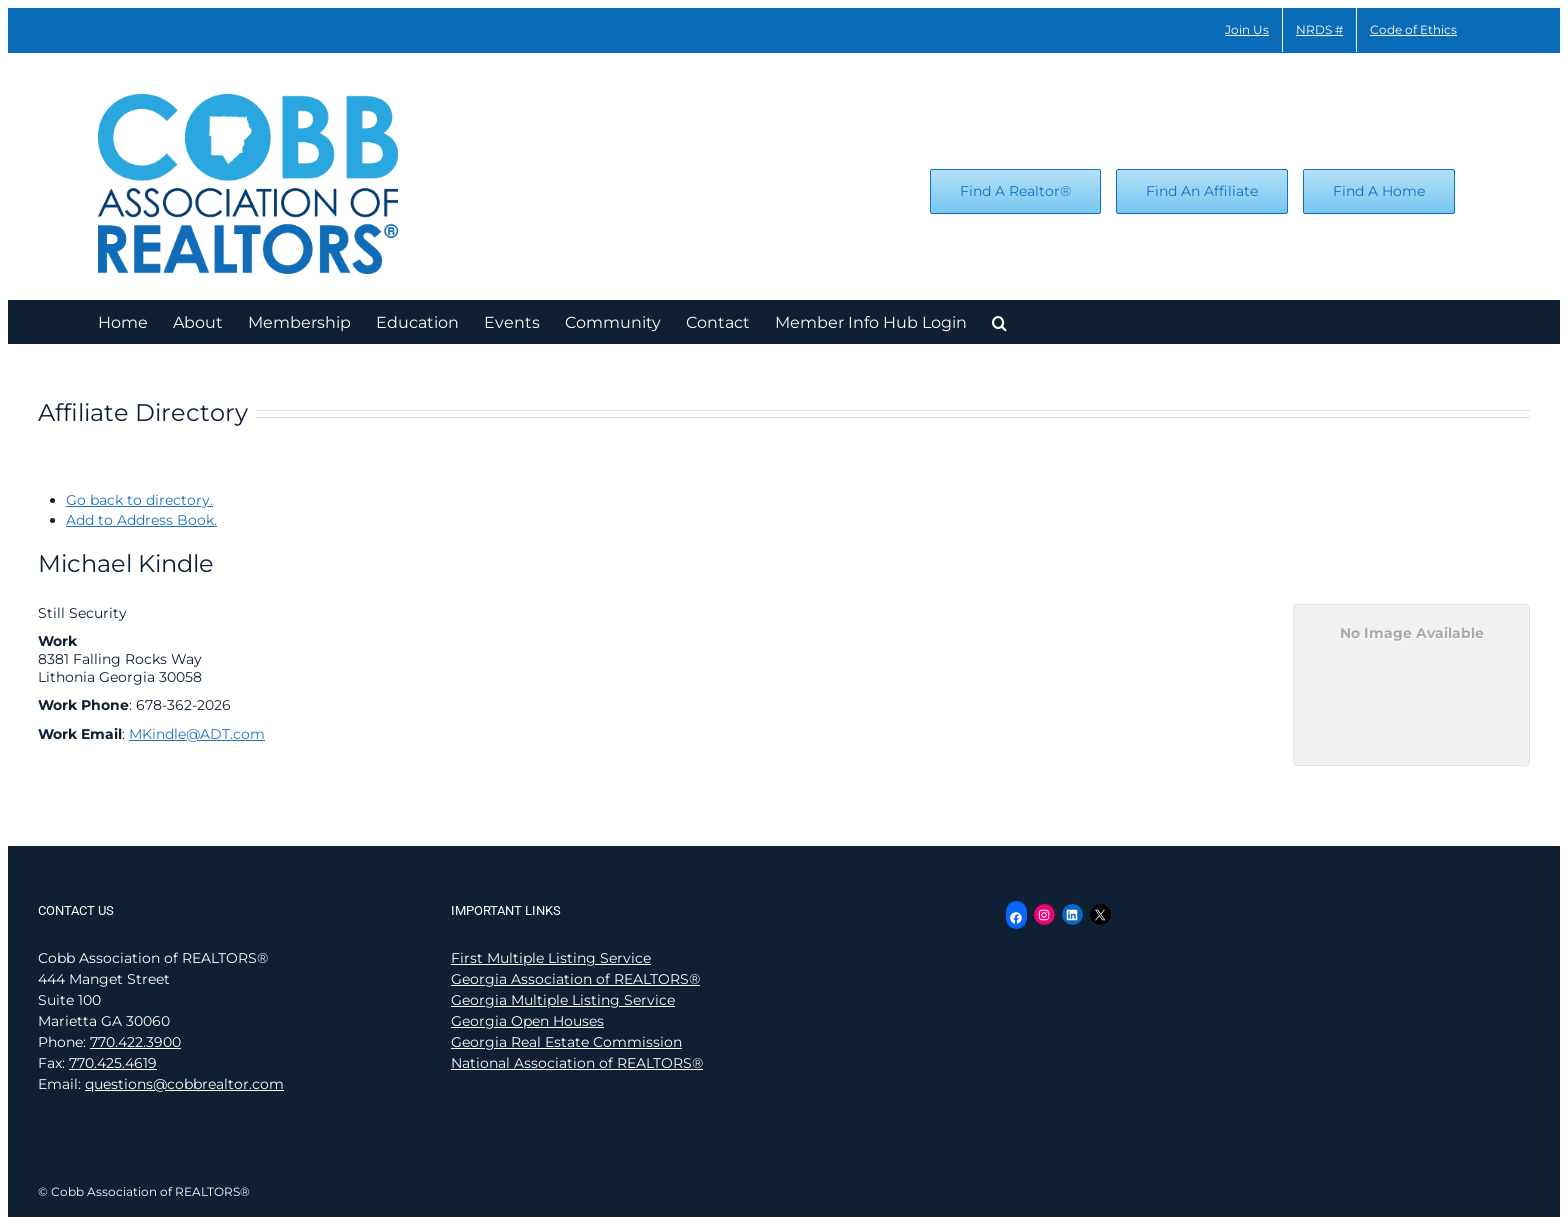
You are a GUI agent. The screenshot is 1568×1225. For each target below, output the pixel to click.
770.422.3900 (135, 1042)
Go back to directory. (139, 500)
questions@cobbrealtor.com (184, 1084)
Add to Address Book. (141, 520)
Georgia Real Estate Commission (566, 1042)
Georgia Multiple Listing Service (563, 1000)
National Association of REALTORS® (577, 1063)
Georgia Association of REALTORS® (575, 979)
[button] (999, 321)
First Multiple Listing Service (551, 958)
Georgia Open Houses (527, 1021)
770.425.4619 (113, 1063)
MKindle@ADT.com (197, 734)
